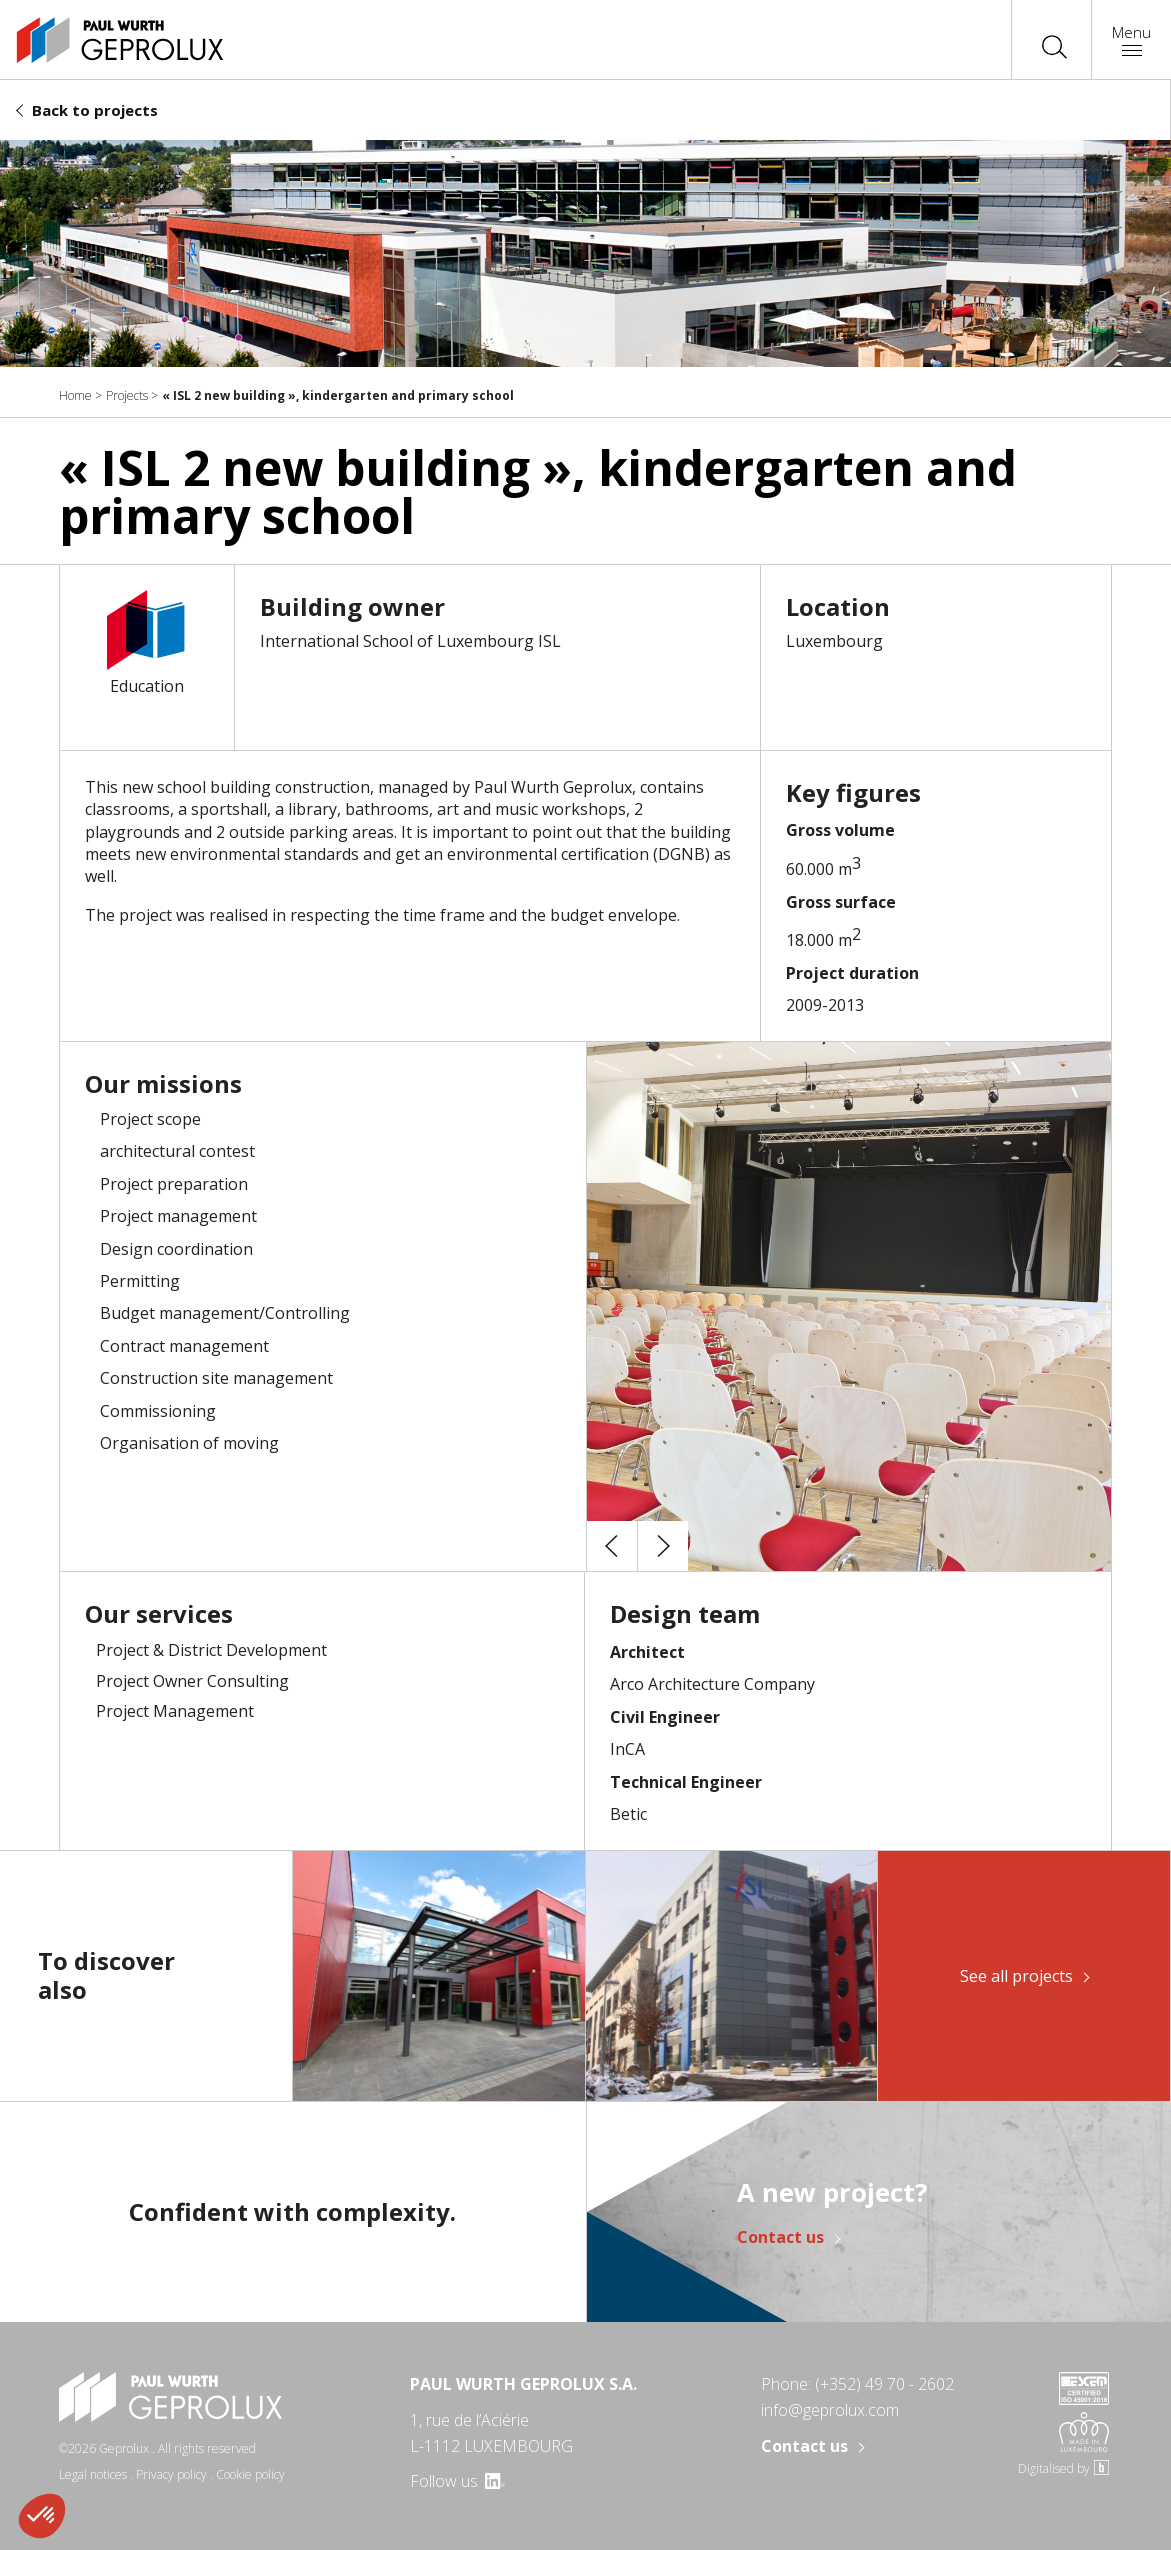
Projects (127, 395)
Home (75, 395)
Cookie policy (250, 2474)
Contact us (780, 2238)
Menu (1131, 38)
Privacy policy (171, 2474)
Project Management (175, 1711)
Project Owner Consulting (192, 1681)
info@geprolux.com (830, 2410)
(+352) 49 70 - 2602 (884, 2384)
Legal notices (93, 2474)
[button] (612, 1546)
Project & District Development (211, 1650)
